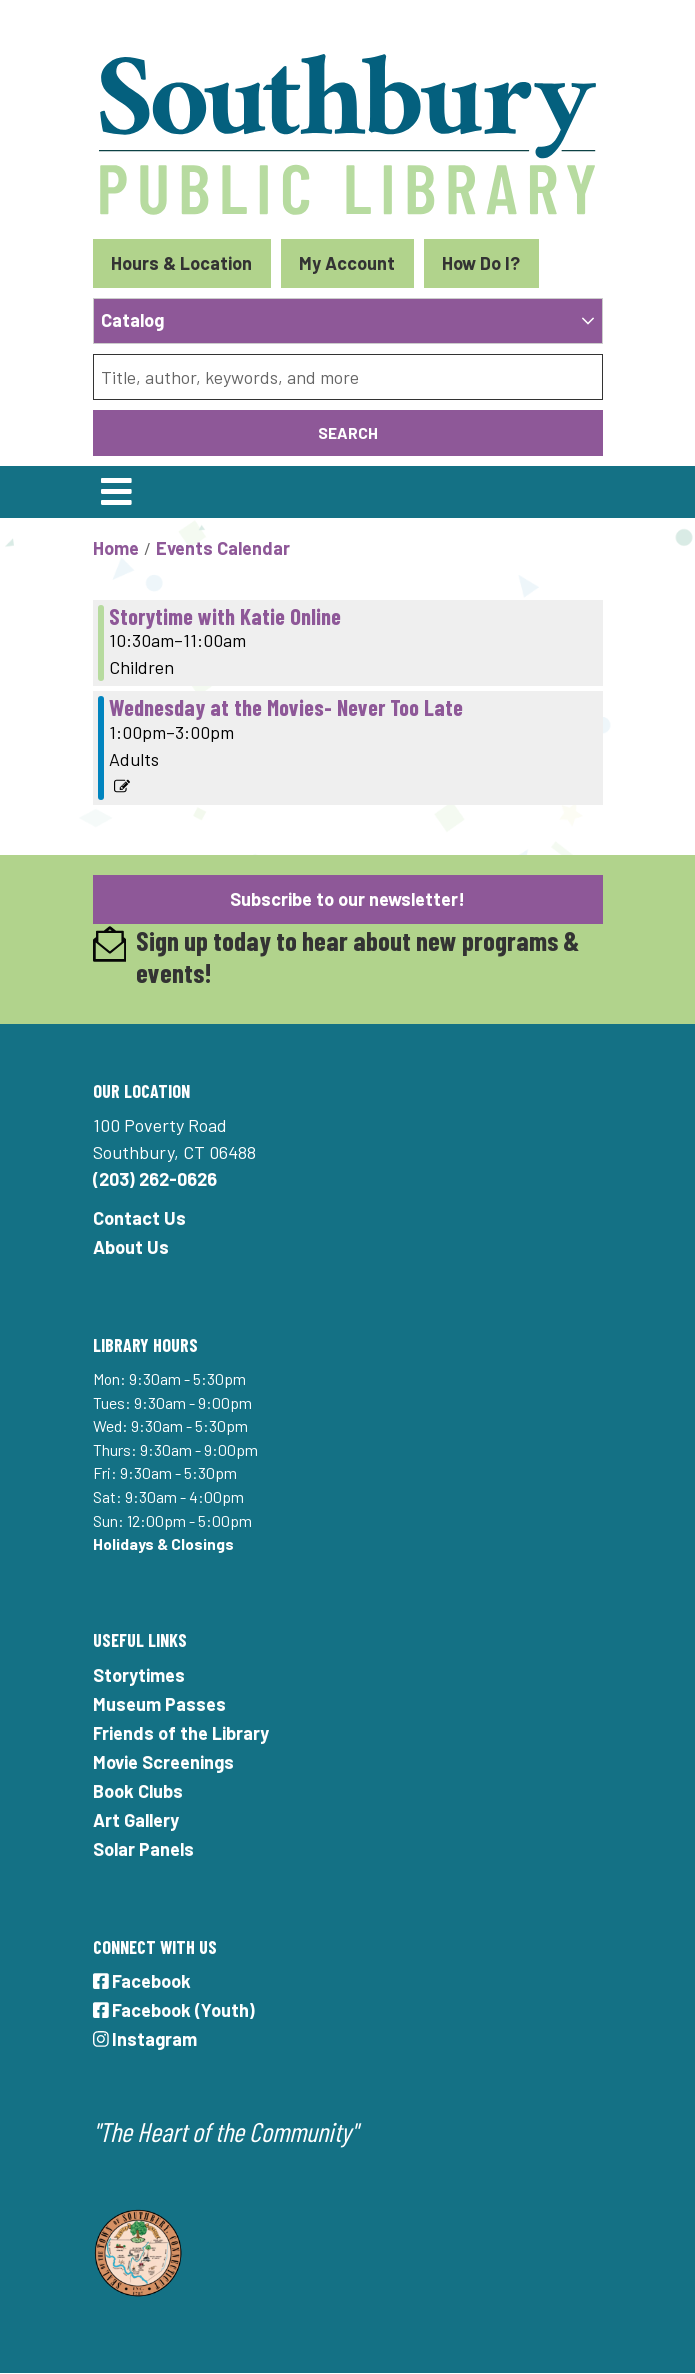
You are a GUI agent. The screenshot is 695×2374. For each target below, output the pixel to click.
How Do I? (481, 263)
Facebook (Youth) (174, 2010)
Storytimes (139, 1675)
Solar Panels (143, 1849)
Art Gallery (136, 1820)
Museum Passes (159, 1704)
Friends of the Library (181, 1733)
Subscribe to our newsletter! (347, 899)
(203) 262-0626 (155, 1179)
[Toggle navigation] (117, 492)
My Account (347, 263)
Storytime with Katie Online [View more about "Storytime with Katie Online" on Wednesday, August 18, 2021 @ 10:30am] (225, 616)
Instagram (145, 2039)
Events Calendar (223, 548)
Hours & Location (181, 263)
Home (116, 548)
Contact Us (139, 1218)
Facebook (142, 1981)
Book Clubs (138, 1791)
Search (348, 432)
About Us (131, 1247)
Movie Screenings (163, 1762)
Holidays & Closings (163, 1543)
